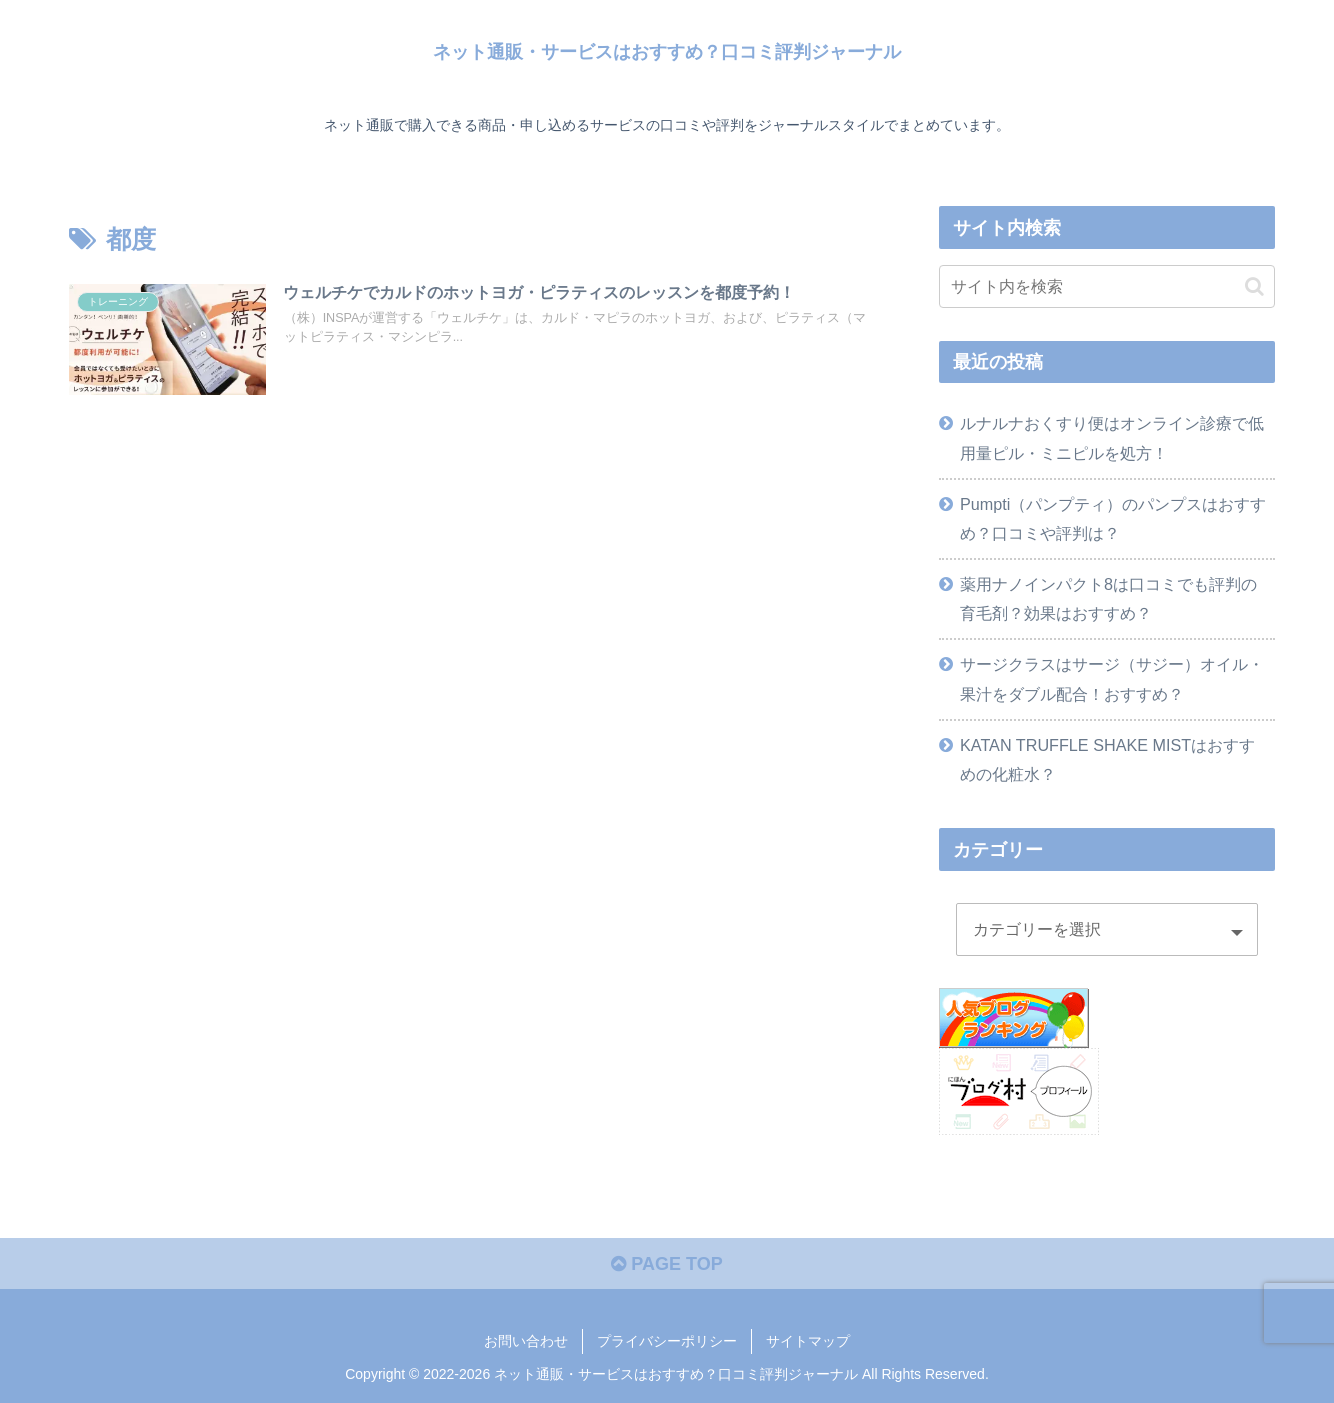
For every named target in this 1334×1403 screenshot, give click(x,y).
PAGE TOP (666, 1264)
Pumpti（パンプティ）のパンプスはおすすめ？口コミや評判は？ (1113, 518)
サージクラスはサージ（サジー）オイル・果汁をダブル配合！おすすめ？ (1112, 678)
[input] (1107, 286)
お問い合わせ (526, 1341)
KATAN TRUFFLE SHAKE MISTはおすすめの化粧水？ (1107, 759)
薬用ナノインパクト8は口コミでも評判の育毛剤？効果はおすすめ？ (1108, 598)
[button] (1254, 286)
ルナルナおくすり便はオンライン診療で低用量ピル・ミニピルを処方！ (1112, 437)
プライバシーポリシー (667, 1341)
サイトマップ (808, 1341)
